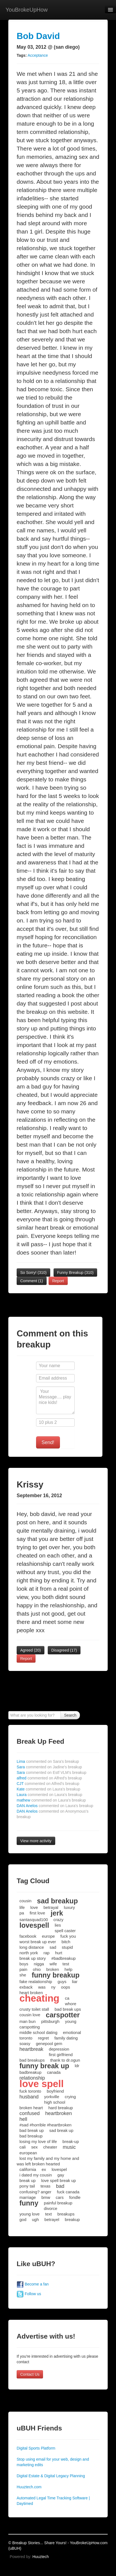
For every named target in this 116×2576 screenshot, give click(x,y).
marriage (27, 2197)
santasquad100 (33, 1919)
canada (53, 2072)
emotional (72, 2032)
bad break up (31, 2130)
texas (46, 2186)
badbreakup (30, 2072)
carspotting (29, 2027)
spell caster (65, 1930)
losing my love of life (38, 2141)
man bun (27, 2021)
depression (59, 2049)
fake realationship (35, 1981)
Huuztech (40, 2556)
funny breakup (55, 1975)
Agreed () (30, 1650)
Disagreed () (64, 1650)
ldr (77, 2065)
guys (62, 1981)
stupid (67, 1947)
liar (74, 1981)
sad (52, 1947)
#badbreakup (63, 1958)
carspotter (63, 2015)
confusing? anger (35, 2191)
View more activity (36, 1841)
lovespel (59, 2169)
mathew (51, 1800)
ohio (37, 1969)
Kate (48, 1789)
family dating (66, 2038)
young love (29, 2214)
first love (37, 1913)
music (69, 2147)
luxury (69, 1907)
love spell (41, 2083)
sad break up (61, 2130)
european (28, 2152)
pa (21, 1913)
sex (34, 2147)
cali (22, 2147)
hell (23, 2119)
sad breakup (57, 1901)
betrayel (51, 2219)
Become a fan (33, 2284)
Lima (48, 1761)
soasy (24, 2043)
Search (70, 1715)
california (27, 2169)
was (42, 1987)
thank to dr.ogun (65, 2060)
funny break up (44, 2066)
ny (53, 1987)
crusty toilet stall (34, 2009)
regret (43, 2038)
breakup (72, 2219)
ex (44, 2169)
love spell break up (58, 2180)
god (22, 2219)
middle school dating (38, 2032)
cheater (50, 2147)
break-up (70, 2141)
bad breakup (30, 2136)
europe (48, 1936)
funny (28, 2203)
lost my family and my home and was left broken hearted (48, 2161)
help (68, 1969)
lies (58, 1925)
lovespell (34, 1925)
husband (29, 2097)
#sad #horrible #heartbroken (45, 2125)
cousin (25, 1900)
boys (23, 1963)
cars (60, 2197)
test (65, 1963)
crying (70, 2096)
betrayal (51, 1907)
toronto (25, 2038)
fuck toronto (30, 2091)
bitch (66, 1941)
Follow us (29, 2294)
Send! (48, 1442)
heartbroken (58, 2113)
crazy (59, 1919)
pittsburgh (50, 2021)
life (22, 1907)
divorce (50, 2208)
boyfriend (55, 2091)
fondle (74, 2197)
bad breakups (32, 2060)
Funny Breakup (75, 1272)
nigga (39, 1963)
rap (47, 1952)
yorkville (51, 2096)
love (34, 1907)
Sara (49, 1767)
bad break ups (68, 2009)
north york (28, 1952)
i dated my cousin (35, 2175)
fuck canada (68, 2191)
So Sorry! (33, 1272)
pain (23, 1969)
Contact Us (29, 2374)
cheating (39, 1998)
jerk (57, 1913)
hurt (58, 1952)
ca (67, 1998)
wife (53, 1963)
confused (29, 2113)
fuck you (68, 1936)
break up (27, 2180)
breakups (66, 2214)
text (48, 2214)
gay (60, 2175)
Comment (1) (31, 1281)
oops (65, 1987)
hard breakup (60, 2107)
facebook (27, 1936)
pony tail (27, 2186)
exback (26, 1987)
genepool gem (49, 2043)
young (70, 2021)
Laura (49, 1794)
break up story (32, 1958)
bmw (45, 2197)
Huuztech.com (29, 2487)
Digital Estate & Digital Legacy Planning (51, 2476)
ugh (35, 2219)
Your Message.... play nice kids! (55, 1400)
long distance (31, 1947)
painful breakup (58, 2203)
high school (54, 2102)
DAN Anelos (55, 1805)
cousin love (29, 2014)
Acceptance (37, 55)
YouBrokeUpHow (27, 10)
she (22, 1975)
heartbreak (31, 2049)
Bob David (38, 36)
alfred (49, 1778)
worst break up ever (37, 1941)
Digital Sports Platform (36, 2448)
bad (60, 2186)
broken (52, 1969)
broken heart (31, 2107)
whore (70, 2003)
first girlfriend (61, 2054)
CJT (48, 1783)
